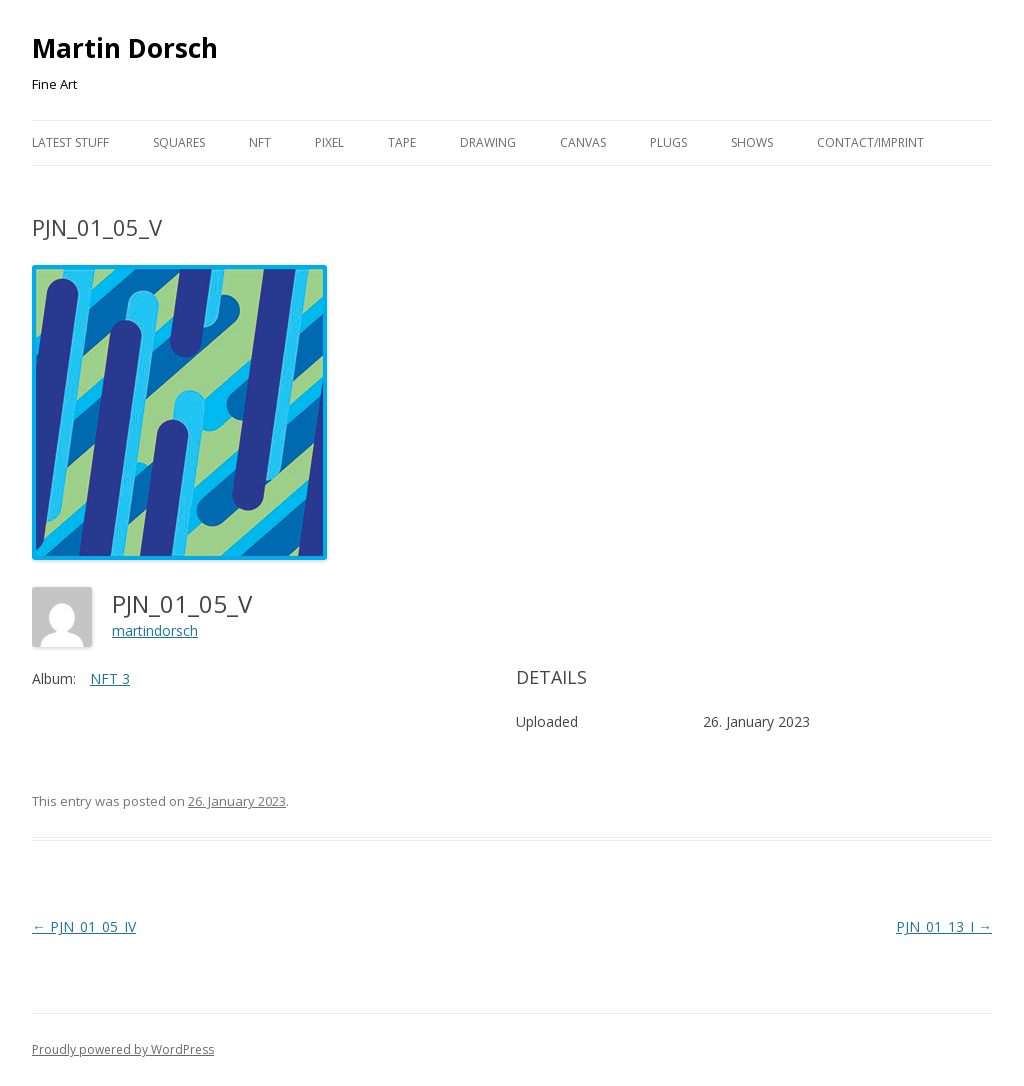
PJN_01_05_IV (84, 926)
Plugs (668, 142)
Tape (402, 142)
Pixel (329, 142)
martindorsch (155, 630)
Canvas (583, 142)
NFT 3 (110, 678)
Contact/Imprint (870, 142)
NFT (260, 142)
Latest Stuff (70, 142)
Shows (752, 142)
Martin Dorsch (125, 48)
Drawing (488, 142)
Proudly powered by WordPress (123, 1049)
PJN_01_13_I (944, 926)
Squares (179, 142)
